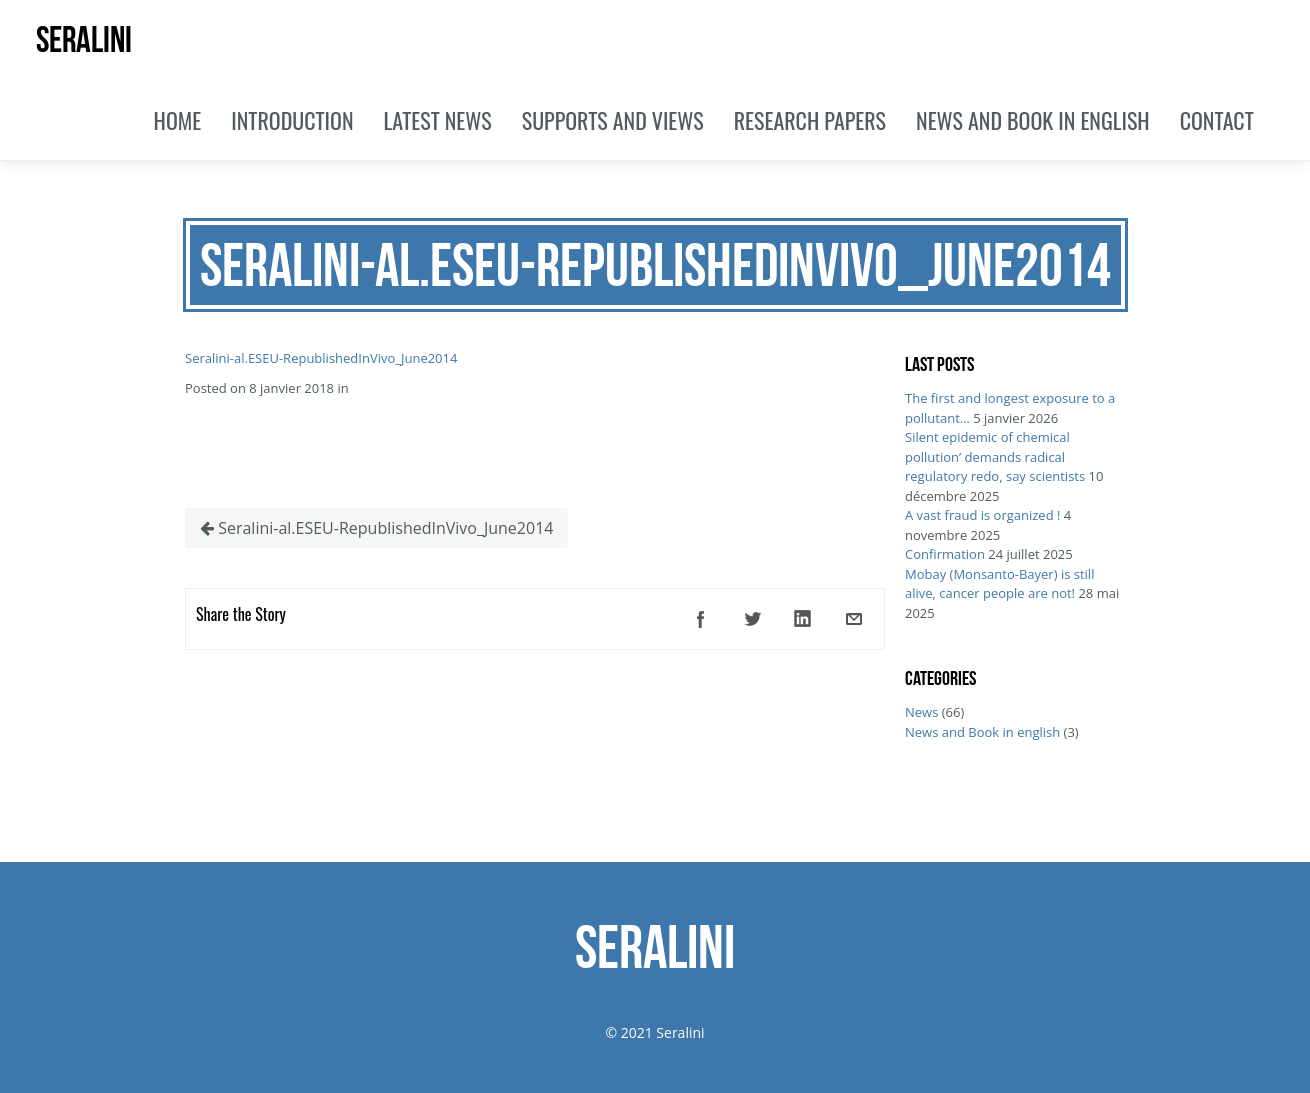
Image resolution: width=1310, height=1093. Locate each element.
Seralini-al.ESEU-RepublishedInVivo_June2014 (321, 358)
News (921, 712)
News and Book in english (982, 732)
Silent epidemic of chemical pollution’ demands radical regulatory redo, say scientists (995, 456)
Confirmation (945, 554)
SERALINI (84, 39)
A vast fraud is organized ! (982, 515)
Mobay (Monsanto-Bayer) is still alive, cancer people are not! (999, 584)
